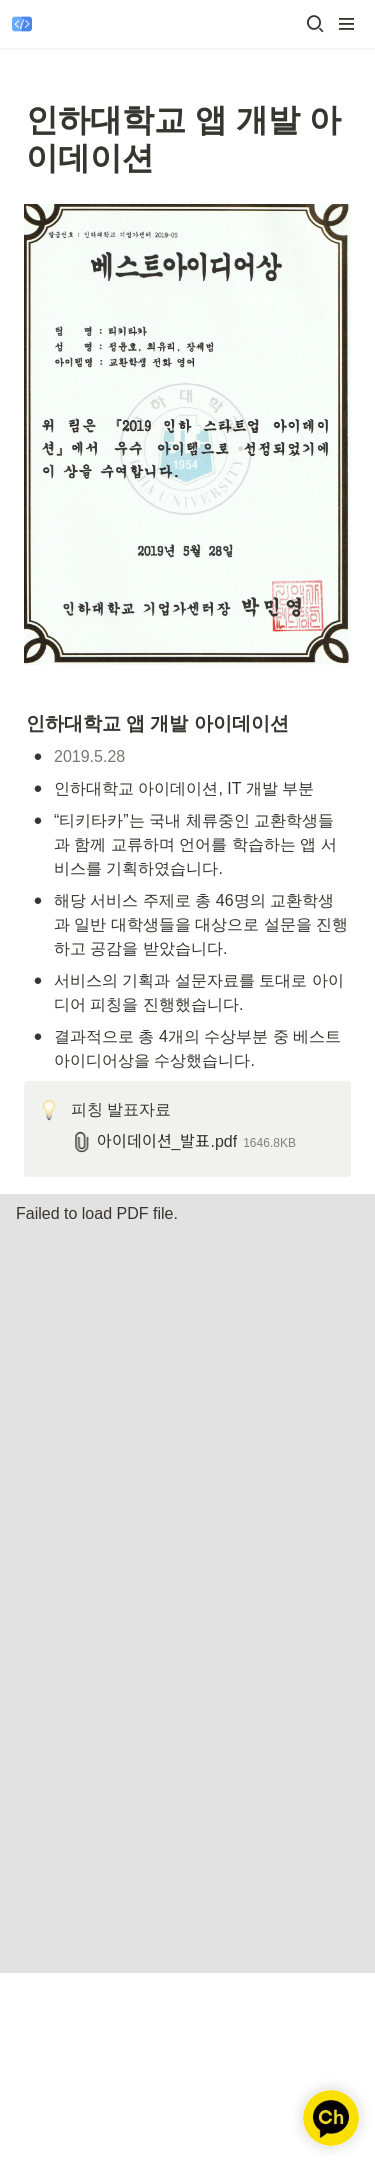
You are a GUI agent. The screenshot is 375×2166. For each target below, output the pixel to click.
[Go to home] (22, 24)
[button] (315, 24)
